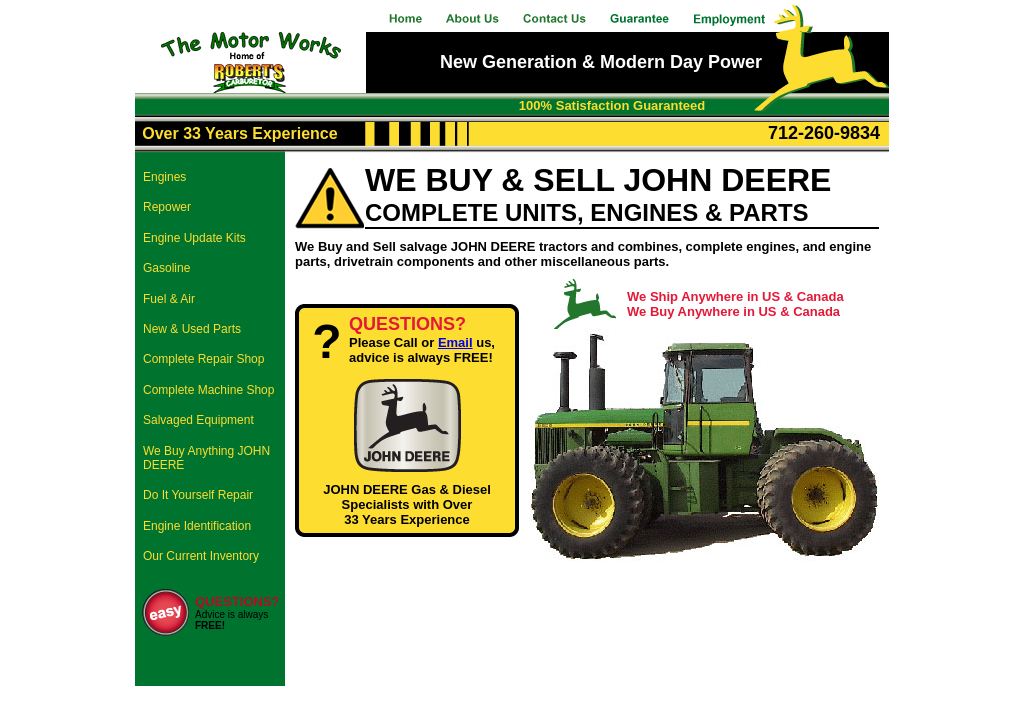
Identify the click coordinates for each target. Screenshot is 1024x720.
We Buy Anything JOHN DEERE (206, 458)
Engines (164, 177)
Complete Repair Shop (203, 359)
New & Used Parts (192, 329)
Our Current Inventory (201, 556)
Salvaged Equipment (198, 420)
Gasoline (166, 268)
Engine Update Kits (194, 238)
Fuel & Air (169, 299)
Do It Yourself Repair (198, 495)
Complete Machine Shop (208, 390)
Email (455, 342)
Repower (167, 207)
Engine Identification (197, 526)
